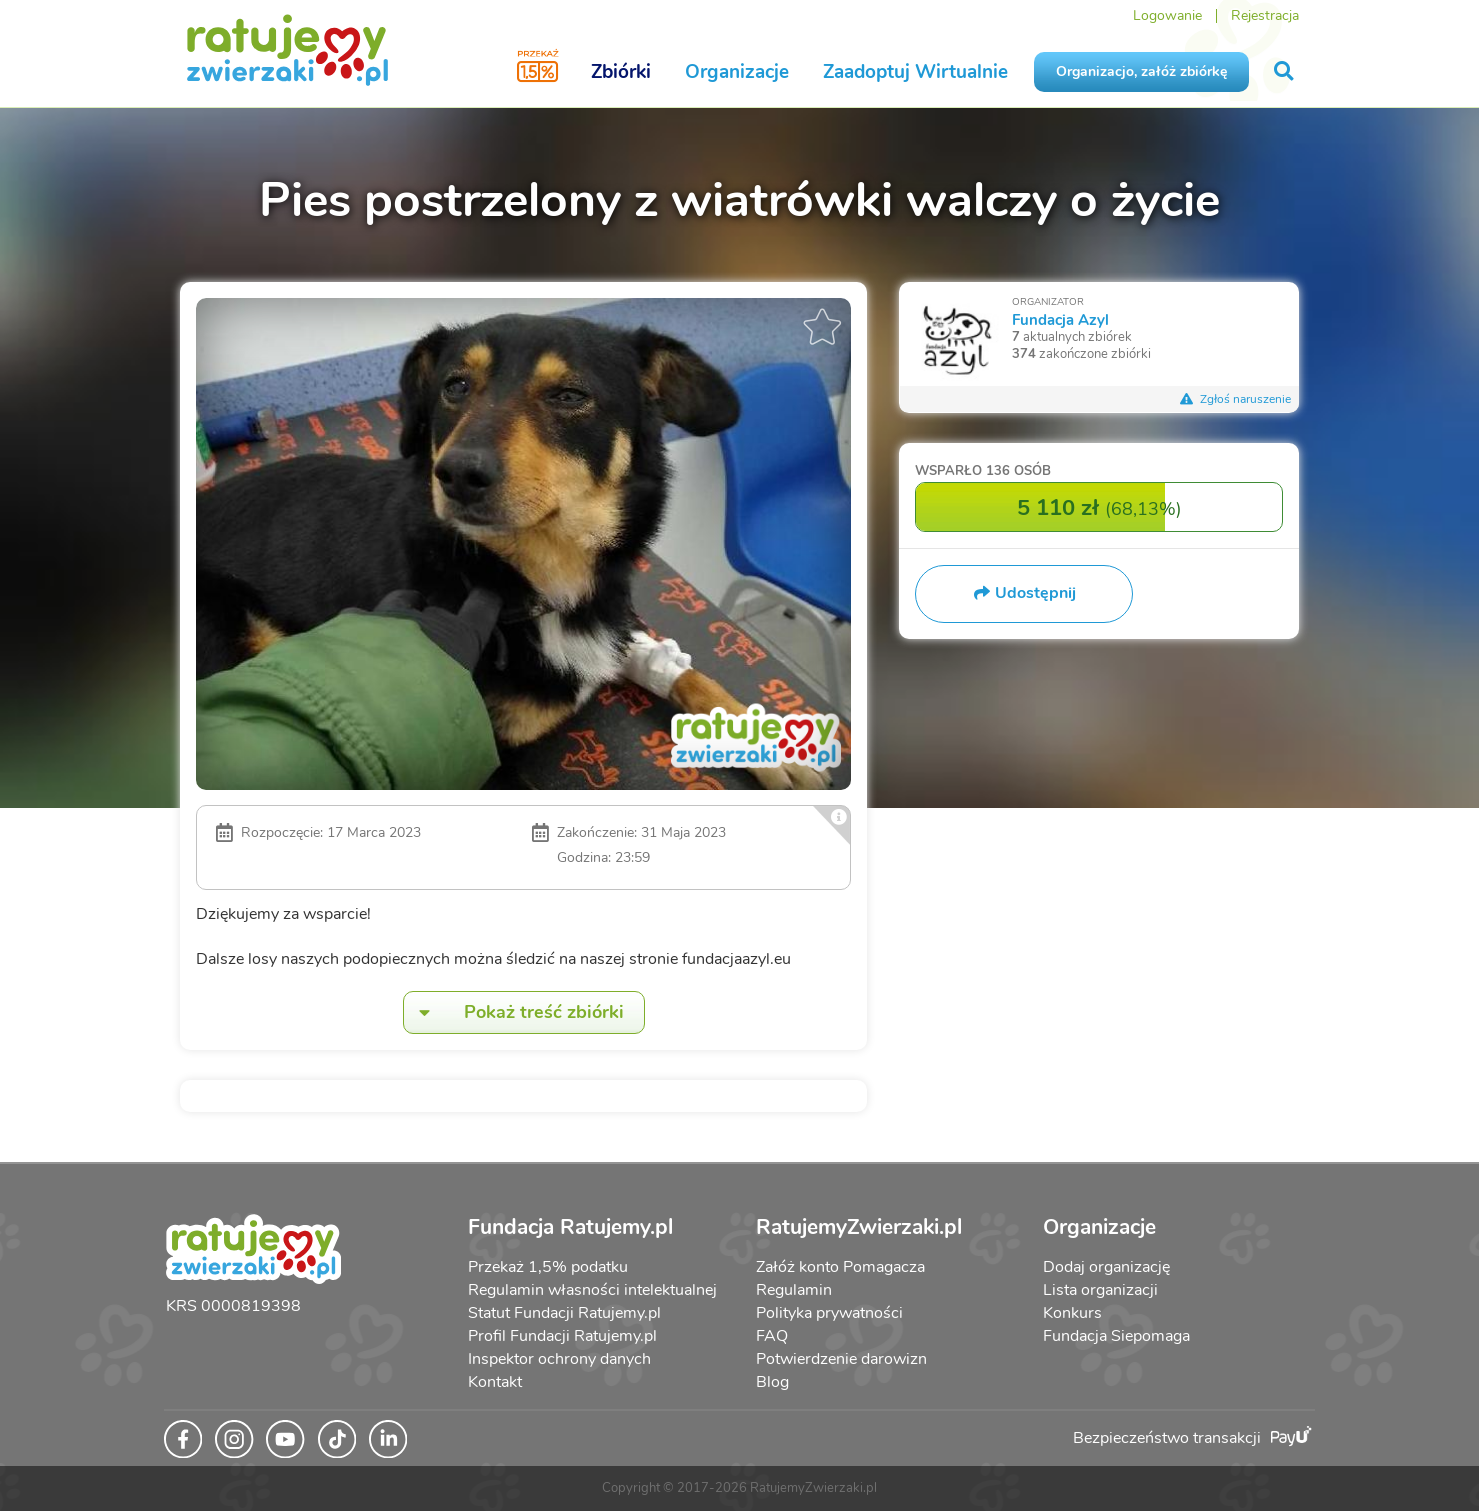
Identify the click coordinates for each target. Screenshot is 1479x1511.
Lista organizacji (1100, 1290)
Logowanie (1167, 15)
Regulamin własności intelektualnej (592, 1290)
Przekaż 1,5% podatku (548, 1267)
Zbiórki (621, 72)
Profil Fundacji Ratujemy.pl (562, 1336)
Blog (772, 1382)
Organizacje (737, 72)
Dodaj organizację (1106, 1267)
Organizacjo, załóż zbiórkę (1141, 71)
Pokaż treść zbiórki (514, 1012)
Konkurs (1072, 1313)
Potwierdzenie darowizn (841, 1359)
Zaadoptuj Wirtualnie (915, 72)
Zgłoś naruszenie (1235, 399)
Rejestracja (1265, 15)
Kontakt (495, 1382)
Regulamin (794, 1290)
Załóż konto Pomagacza (840, 1267)
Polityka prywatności (829, 1313)
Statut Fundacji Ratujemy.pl (564, 1313)
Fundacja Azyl (1060, 319)
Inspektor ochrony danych (559, 1359)
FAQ (772, 1336)
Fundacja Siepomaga (1116, 1336)
